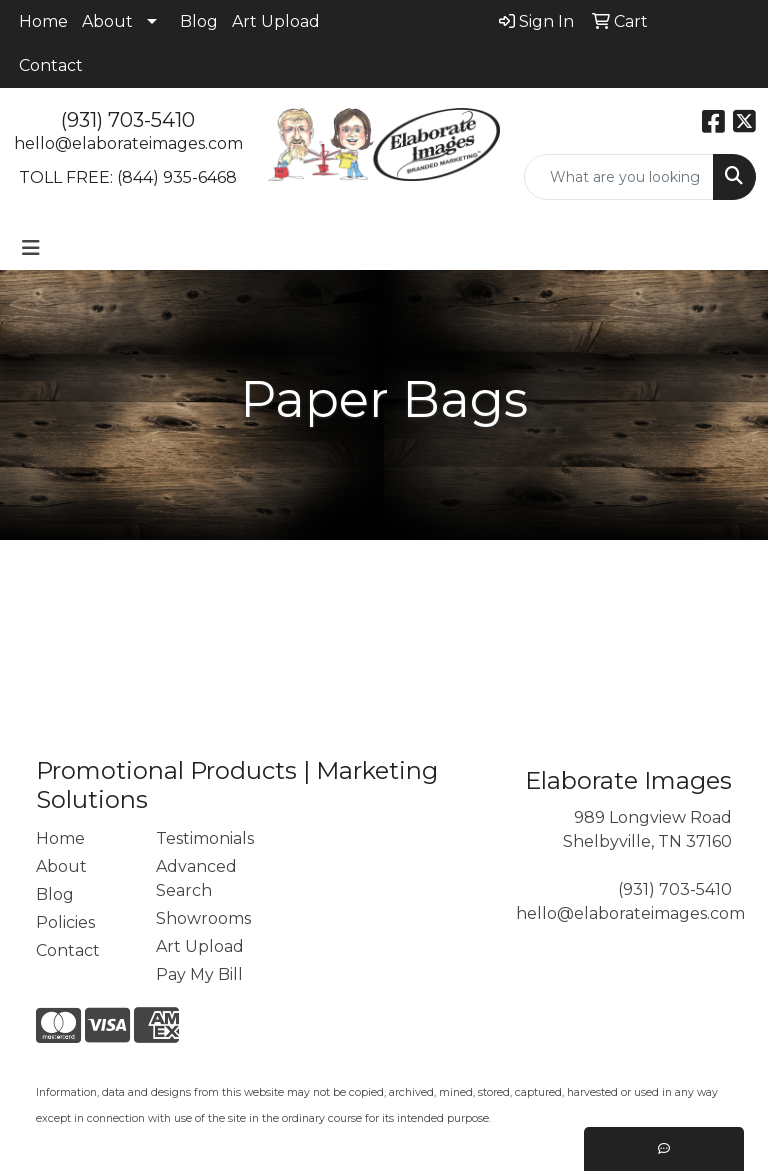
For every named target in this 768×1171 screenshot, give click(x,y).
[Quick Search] (619, 177)
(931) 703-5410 (128, 120)
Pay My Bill (199, 974)
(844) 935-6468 (177, 177)
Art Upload (276, 21)
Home (43, 21)
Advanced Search (196, 878)
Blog (199, 21)
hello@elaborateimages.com (128, 143)
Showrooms (203, 918)
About (107, 21)
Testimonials (204, 838)
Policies (65, 922)
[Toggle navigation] (31, 248)
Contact (51, 65)
